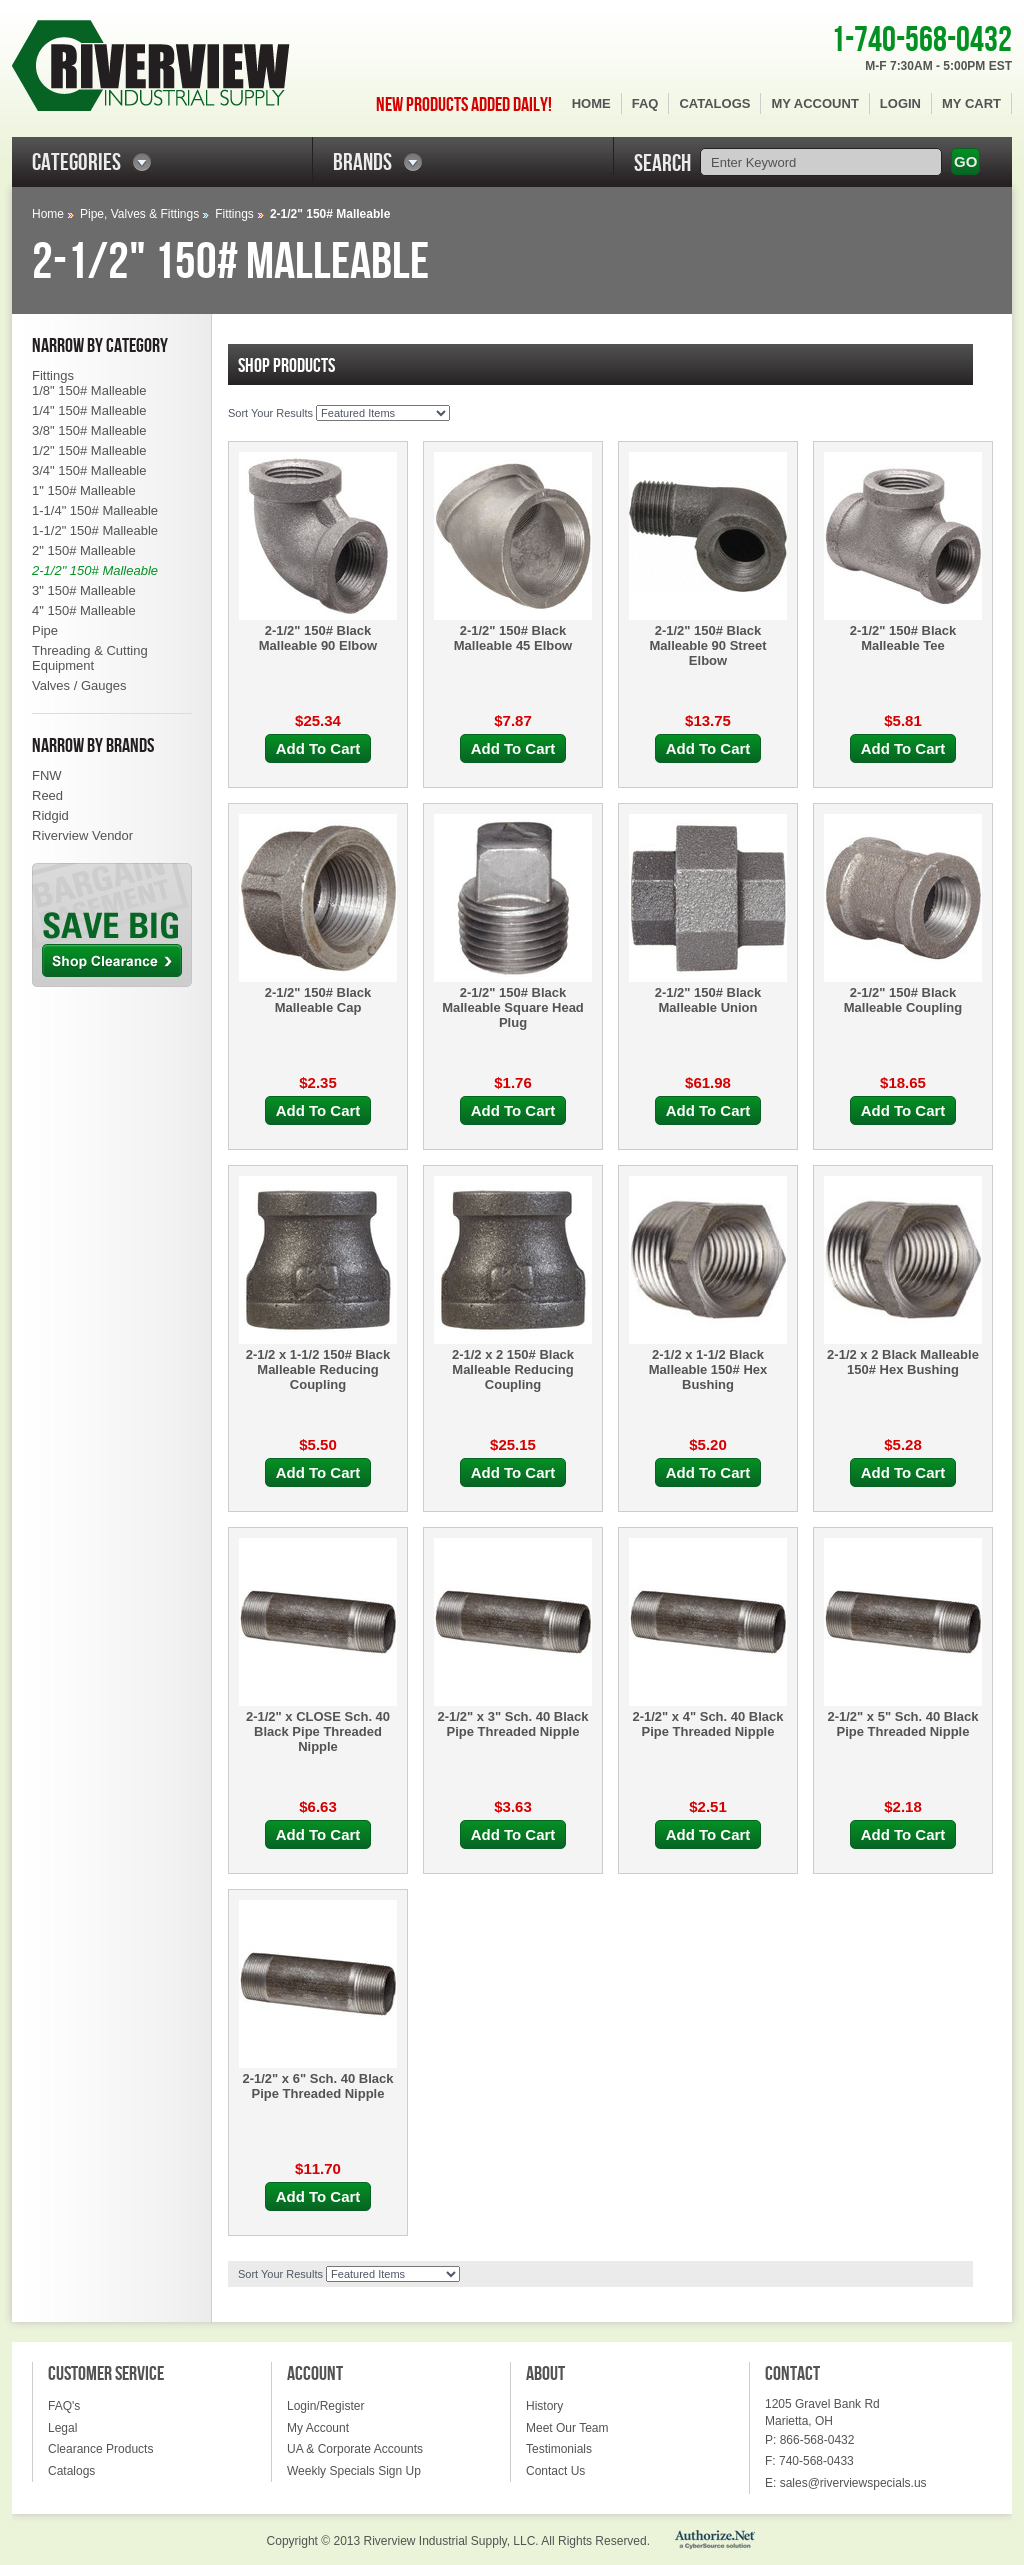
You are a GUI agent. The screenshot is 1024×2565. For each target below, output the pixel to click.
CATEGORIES (76, 162)
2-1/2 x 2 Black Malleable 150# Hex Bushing (903, 1362)
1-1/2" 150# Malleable (95, 530)
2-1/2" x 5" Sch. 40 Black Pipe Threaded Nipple (902, 1724)
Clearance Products (100, 2449)
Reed (47, 795)
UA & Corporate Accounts (355, 2449)
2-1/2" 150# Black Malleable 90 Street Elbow (707, 645)
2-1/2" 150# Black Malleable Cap (318, 1000)
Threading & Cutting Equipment (90, 658)
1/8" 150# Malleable (89, 390)
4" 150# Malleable (84, 610)
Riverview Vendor (82, 835)
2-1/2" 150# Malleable (95, 570)
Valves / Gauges (79, 685)
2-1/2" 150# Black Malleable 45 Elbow (513, 638)
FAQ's (64, 2406)
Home (591, 103)
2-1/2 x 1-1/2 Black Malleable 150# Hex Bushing (708, 1369)
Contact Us (555, 2471)
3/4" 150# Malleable (89, 470)
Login (900, 103)
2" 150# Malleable (84, 550)
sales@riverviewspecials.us (853, 2483)
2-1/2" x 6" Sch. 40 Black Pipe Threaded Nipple (317, 2086)
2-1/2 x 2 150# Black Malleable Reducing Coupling (513, 1369)
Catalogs (714, 103)
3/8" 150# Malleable (89, 430)
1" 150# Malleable (84, 490)
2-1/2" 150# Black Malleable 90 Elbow (318, 638)
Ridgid (50, 815)
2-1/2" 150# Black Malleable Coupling (903, 1000)
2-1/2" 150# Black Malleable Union (708, 1000)
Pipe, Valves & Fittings (139, 214)
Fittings (234, 214)
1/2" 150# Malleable (89, 450)
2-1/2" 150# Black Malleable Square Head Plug (513, 1007)
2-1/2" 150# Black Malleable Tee (903, 638)
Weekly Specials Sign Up (354, 2471)
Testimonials (559, 2449)
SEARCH (662, 163)
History (544, 2406)
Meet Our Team (567, 2428)
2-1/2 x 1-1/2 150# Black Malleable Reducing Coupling (318, 1369)
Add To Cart (318, 748)
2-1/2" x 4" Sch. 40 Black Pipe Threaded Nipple (707, 1724)
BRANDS (362, 162)
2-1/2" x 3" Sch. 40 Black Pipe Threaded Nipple (512, 1724)
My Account (814, 103)
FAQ (645, 103)
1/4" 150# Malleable (89, 410)
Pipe (45, 630)
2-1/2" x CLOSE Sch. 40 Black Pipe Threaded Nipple (318, 1731)
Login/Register (325, 2406)
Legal (62, 2428)
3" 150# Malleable (84, 590)
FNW (47, 775)
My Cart (971, 103)
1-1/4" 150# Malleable (95, 510)
